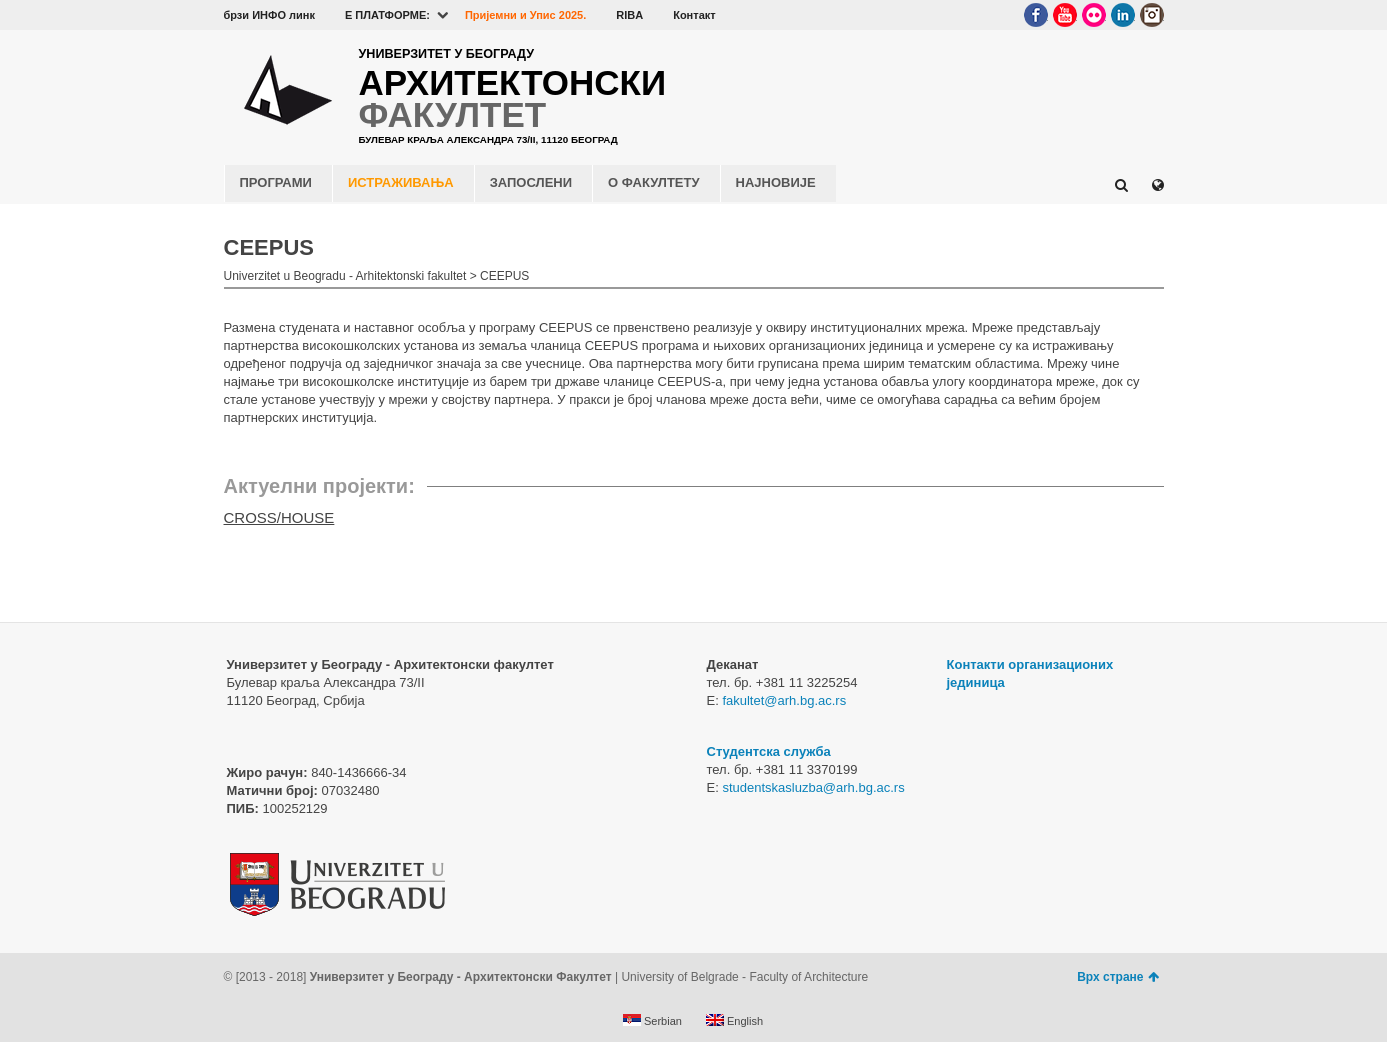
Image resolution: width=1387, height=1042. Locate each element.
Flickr (1094, 15)
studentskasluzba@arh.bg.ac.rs (813, 787)
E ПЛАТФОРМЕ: (387, 15)
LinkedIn (1123, 15)
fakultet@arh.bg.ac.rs (784, 700)
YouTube (1065, 15)
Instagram (1152, 15)
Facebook (1036, 15)
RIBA (629, 15)
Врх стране (1117, 977)
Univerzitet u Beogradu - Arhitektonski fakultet (345, 276)
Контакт (694, 15)
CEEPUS (504, 276)
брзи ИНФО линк (269, 15)
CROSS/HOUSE (279, 517)
